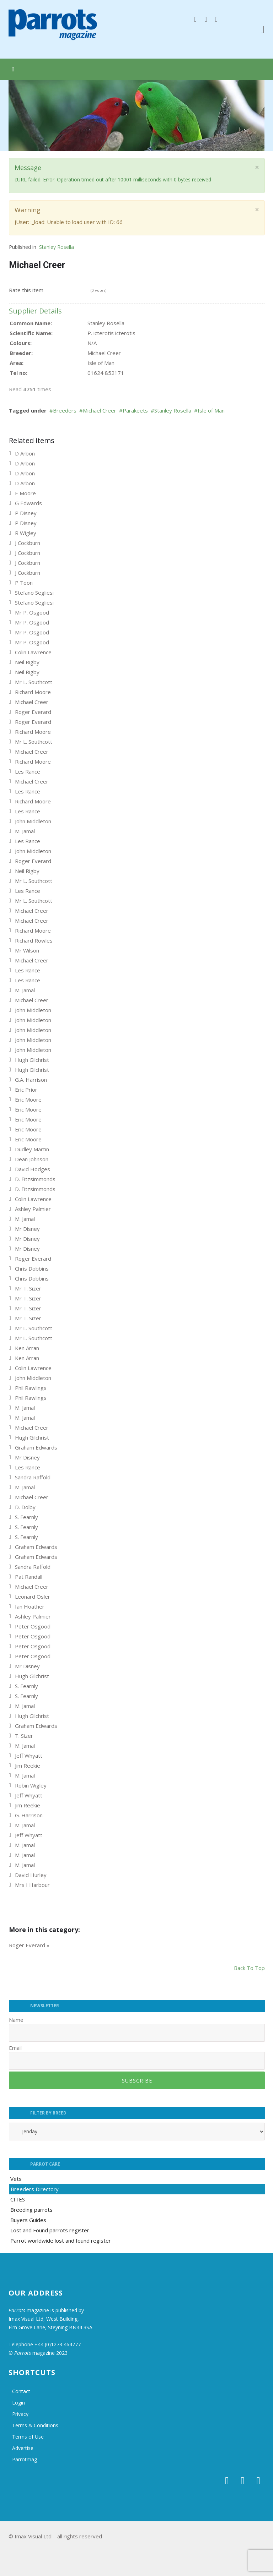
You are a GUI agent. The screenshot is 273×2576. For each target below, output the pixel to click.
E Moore (25, 493)
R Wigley (25, 532)
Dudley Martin (32, 1149)
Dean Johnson (31, 1159)
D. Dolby (25, 1507)
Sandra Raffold (32, 1477)
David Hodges (32, 1169)
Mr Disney (27, 1228)
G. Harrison (29, 1815)
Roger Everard (33, 711)
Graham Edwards (36, 1447)
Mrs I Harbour (32, 1884)
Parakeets (135, 410)
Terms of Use (28, 2436)
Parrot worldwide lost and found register (60, 2240)
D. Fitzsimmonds (35, 1179)
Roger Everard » (29, 1945)
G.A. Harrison (31, 1079)
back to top (249, 1967)
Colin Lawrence (33, 652)
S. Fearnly (26, 1517)
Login (18, 2402)
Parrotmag (24, 2459)
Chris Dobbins (32, 1268)
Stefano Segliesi (34, 592)
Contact (21, 2391)
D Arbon (25, 453)
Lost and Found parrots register (49, 2230)
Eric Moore (28, 1099)
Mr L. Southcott (33, 682)
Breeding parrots (31, 2209)
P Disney (26, 513)
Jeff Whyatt (28, 1755)
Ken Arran (27, 1348)
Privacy (20, 2414)
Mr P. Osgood (32, 612)
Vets (16, 2178)
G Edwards (28, 503)
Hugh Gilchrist (32, 1059)
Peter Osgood (32, 1626)
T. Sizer (24, 1735)
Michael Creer (99, 410)
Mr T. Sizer (28, 1288)
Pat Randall (28, 1576)
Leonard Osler (32, 1596)
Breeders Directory (35, 2189)
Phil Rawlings (31, 1387)
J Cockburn (27, 542)
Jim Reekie (27, 1765)
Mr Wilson (27, 950)
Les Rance (27, 771)
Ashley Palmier (33, 1208)
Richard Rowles (34, 940)
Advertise (22, 2448)
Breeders (64, 410)
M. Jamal (25, 831)
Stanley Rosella (56, 247)
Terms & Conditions (35, 2425)
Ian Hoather (29, 1606)
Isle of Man (211, 410)
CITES (17, 2199)
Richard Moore (33, 691)
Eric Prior (26, 1089)
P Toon (24, 582)
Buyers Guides (28, 2219)
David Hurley (31, 1874)
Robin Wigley (31, 1785)
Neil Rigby (27, 662)
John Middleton (33, 821)
